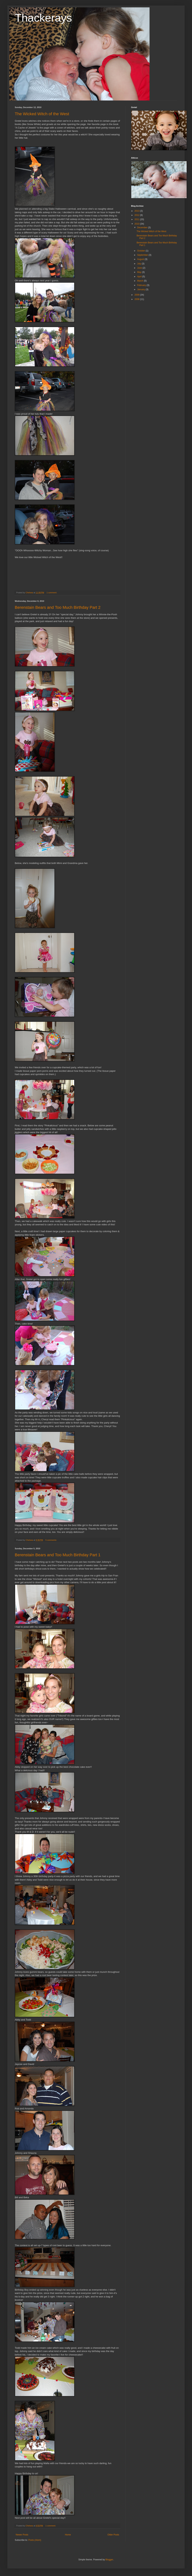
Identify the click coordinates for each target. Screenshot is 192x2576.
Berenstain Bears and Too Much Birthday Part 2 (57, 607)
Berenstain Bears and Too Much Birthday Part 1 (57, 1555)
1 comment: (52, 592)
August (141, 259)
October (141, 250)
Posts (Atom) (34, 2540)
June (140, 268)
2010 (137, 224)
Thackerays (43, 18)
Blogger (109, 2559)
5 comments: (51, 1540)
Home (68, 2534)
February (142, 285)
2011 (137, 219)
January (141, 289)
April (139, 276)
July (139, 263)
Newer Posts (22, 2534)
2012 (137, 215)
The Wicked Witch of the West (42, 114)
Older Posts (113, 2534)
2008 (137, 299)
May (139, 272)
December (142, 227)
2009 (137, 295)
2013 (137, 211)
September (143, 255)
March (140, 281)
